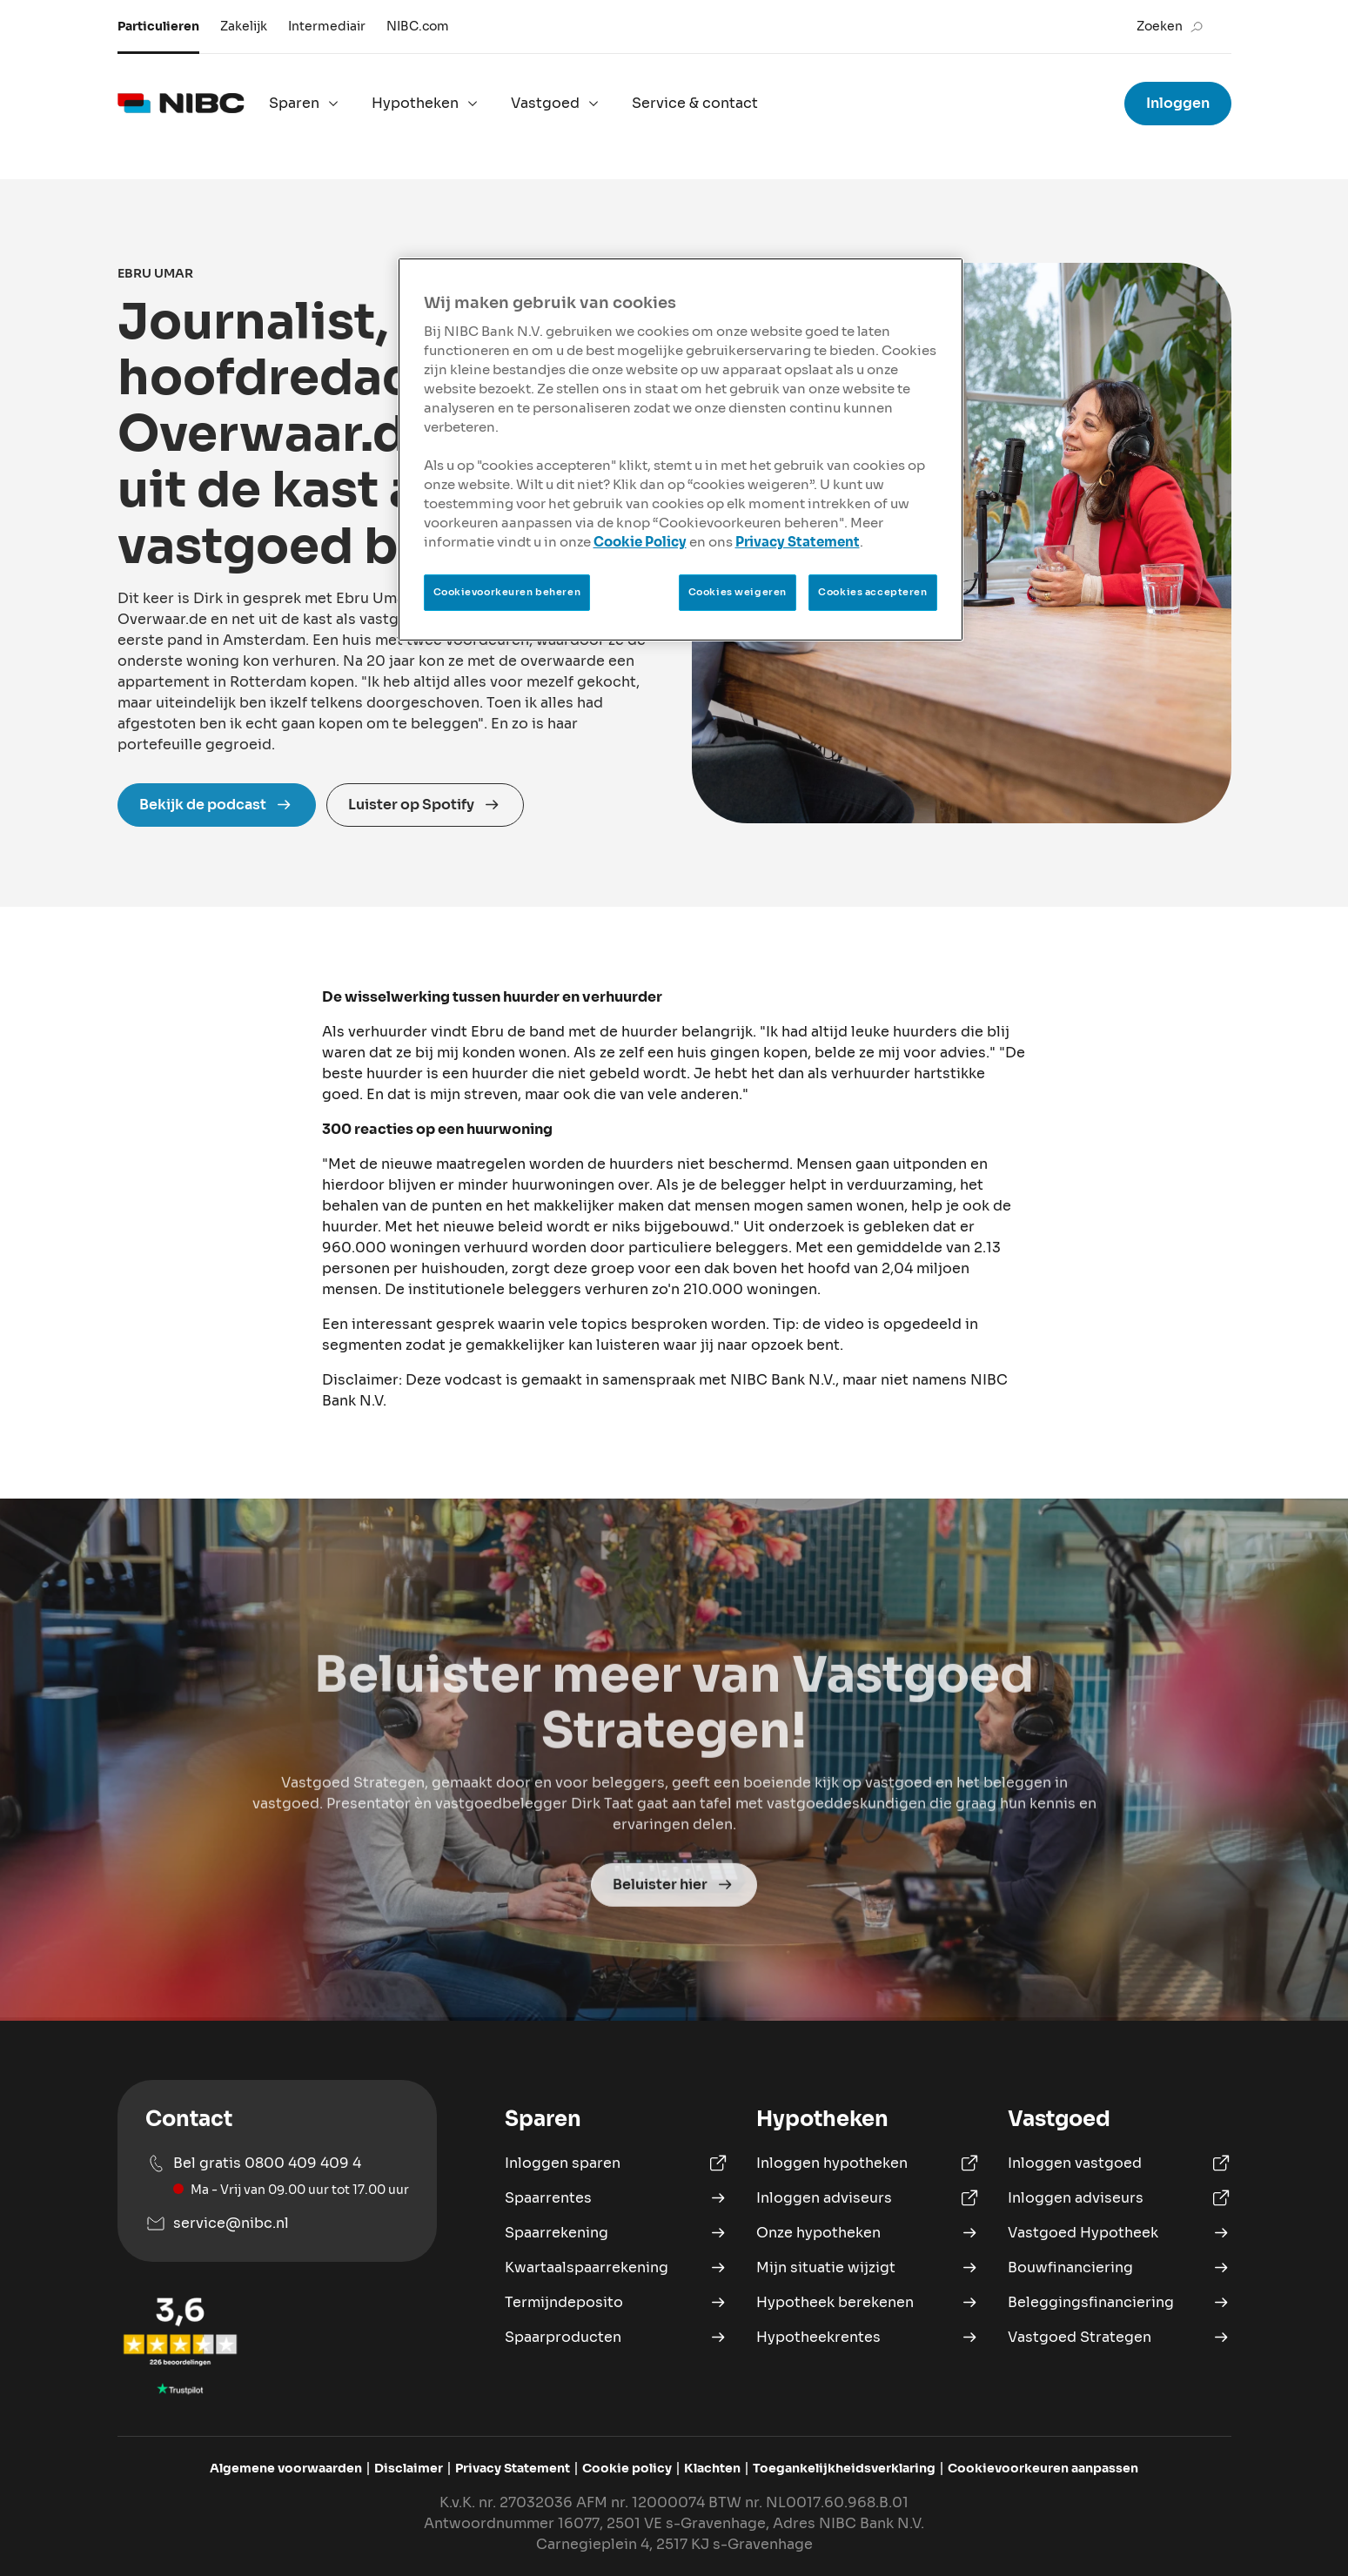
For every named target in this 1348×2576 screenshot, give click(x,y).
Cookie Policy (640, 542)
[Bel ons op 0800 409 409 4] (277, 2176)
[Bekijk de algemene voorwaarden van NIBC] (286, 2468)
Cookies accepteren (872, 592)
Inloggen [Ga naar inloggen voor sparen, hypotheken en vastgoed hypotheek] (1178, 103)
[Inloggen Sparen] (616, 2163)
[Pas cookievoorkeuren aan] (1043, 2468)
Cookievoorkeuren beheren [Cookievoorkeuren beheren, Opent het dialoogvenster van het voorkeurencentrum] (507, 592)
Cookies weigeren (737, 592)
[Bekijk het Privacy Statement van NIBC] (512, 2468)
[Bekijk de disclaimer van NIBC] (408, 2468)
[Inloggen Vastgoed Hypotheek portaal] (1119, 2163)
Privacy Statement (797, 542)
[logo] (181, 103)
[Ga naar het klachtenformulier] (712, 2468)
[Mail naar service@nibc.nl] (277, 2223)
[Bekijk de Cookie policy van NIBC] (627, 2468)
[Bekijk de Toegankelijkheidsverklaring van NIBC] (844, 2468)
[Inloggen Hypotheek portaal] (868, 2163)
